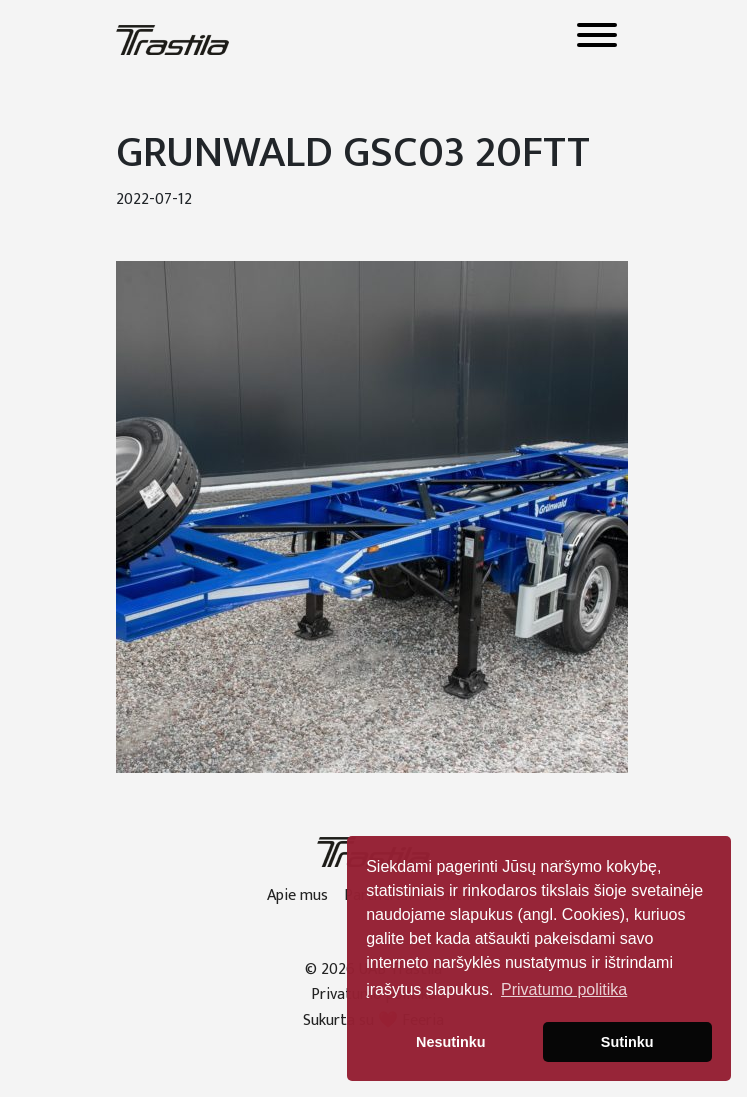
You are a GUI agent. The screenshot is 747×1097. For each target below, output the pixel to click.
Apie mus (297, 895)
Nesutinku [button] (451, 1042)
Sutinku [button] (627, 1042)
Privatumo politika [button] (564, 989)
